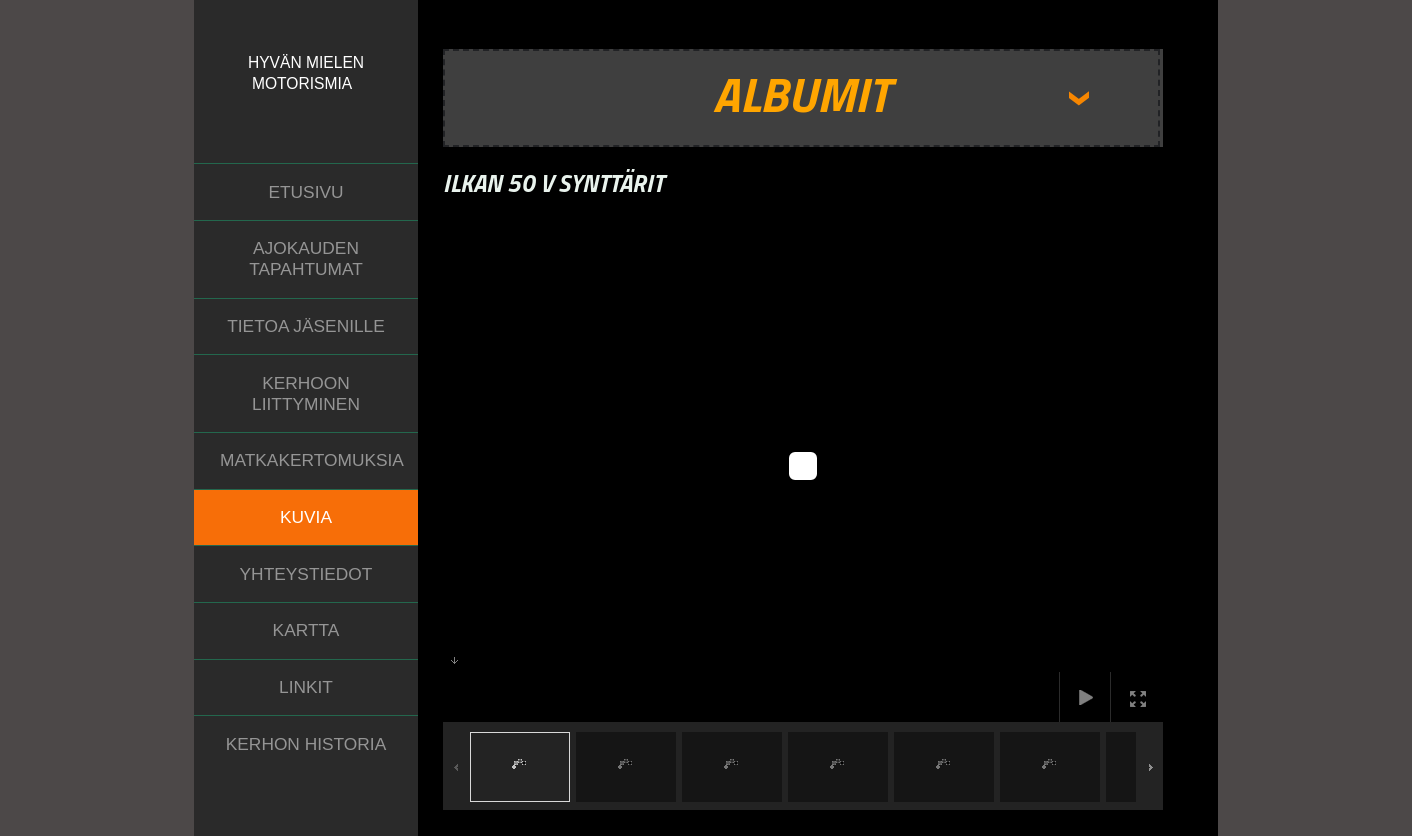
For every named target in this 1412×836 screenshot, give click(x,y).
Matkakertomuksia (312, 460)
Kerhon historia (306, 744)
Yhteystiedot (306, 574)
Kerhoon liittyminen (306, 393)
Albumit (801, 94)
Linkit (306, 687)
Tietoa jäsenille (306, 326)
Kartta (306, 630)
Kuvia (306, 517)
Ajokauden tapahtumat (306, 258)
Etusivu (305, 192)
